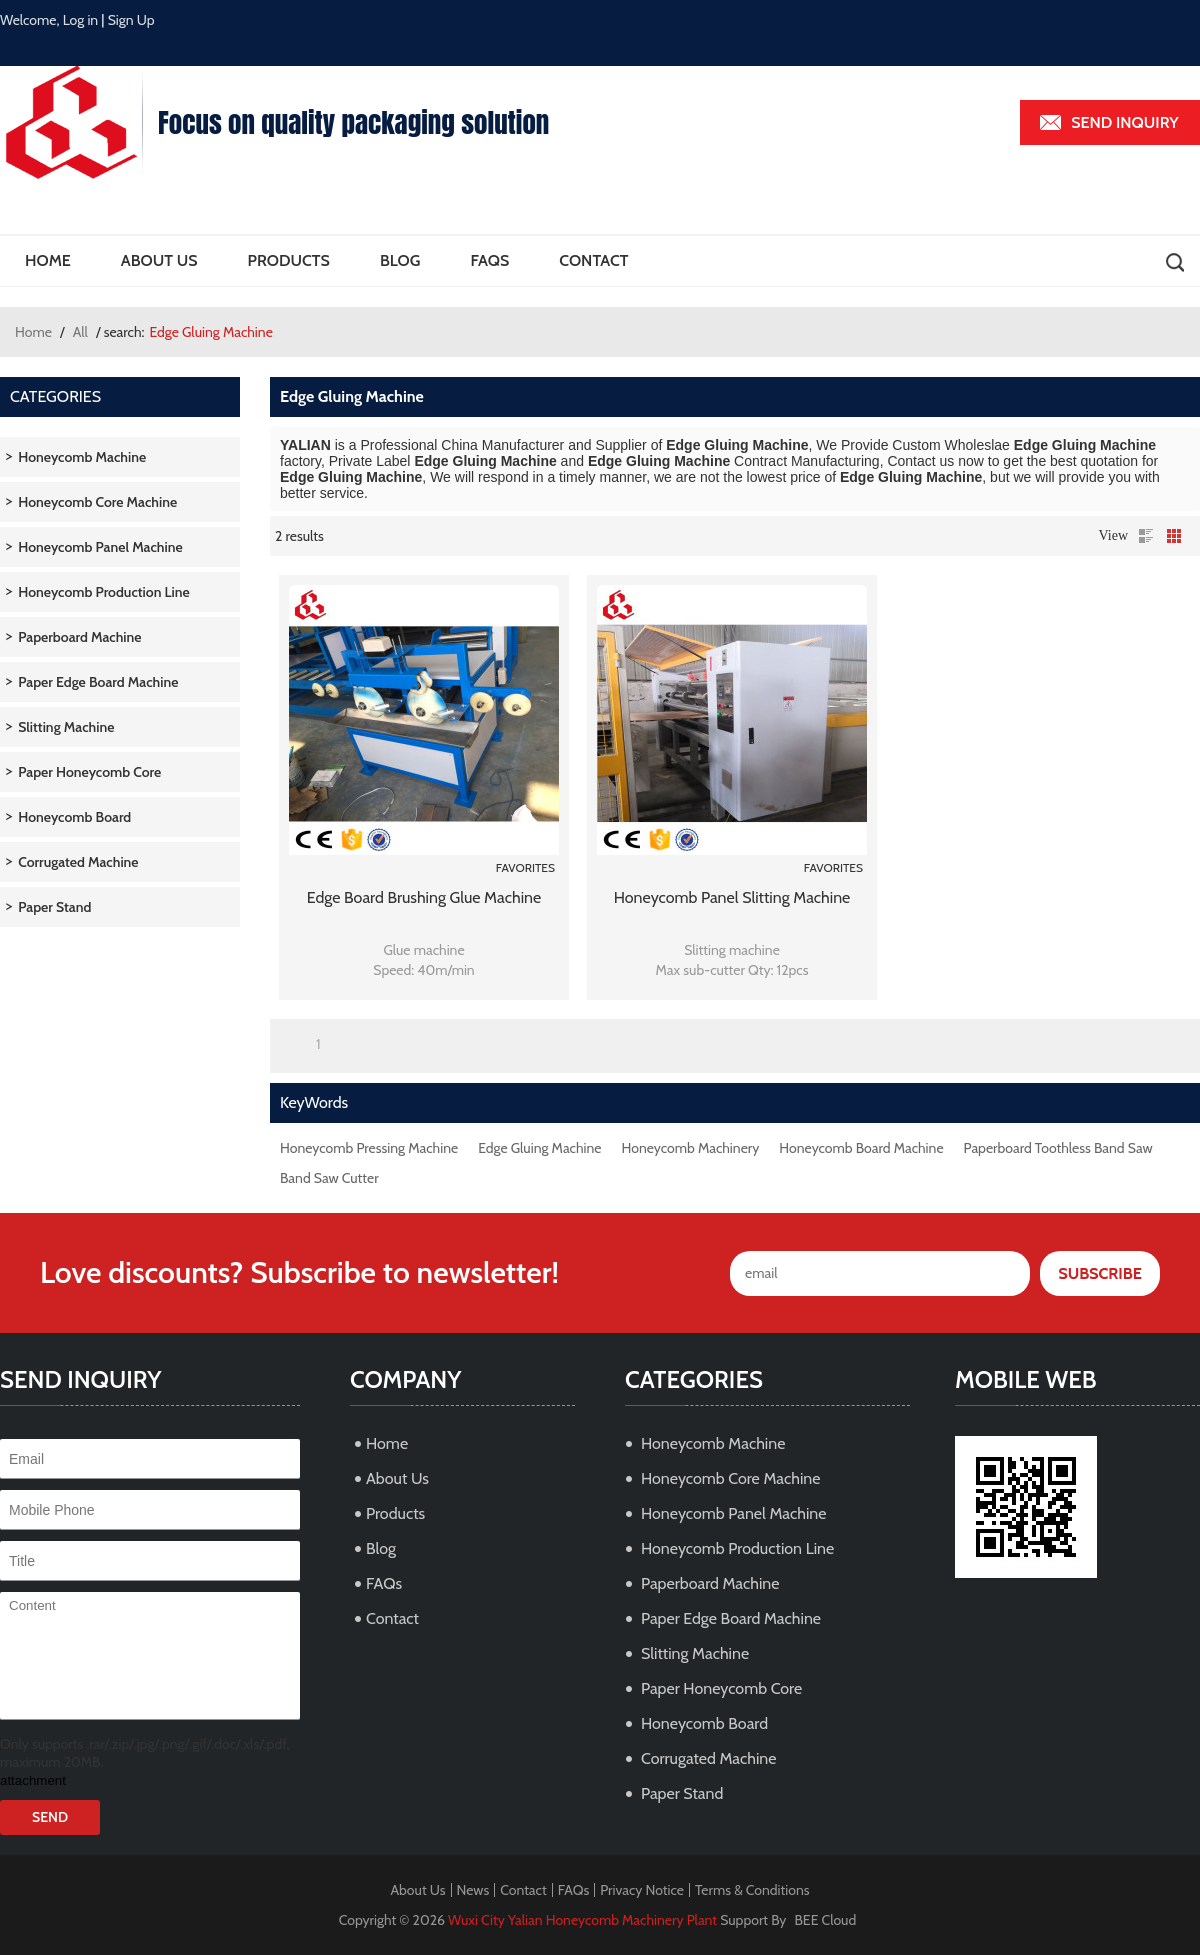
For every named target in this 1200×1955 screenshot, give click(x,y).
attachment (33, 1780)
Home (48, 260)
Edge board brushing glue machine (424, 897)
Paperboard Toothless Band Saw (1058, 1148)
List (1146, 536)
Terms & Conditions (752, 1890)
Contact (593, 260)
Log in (81, 20)
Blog (400, 260)
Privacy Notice (642, 1890)
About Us (159, 260)
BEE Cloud (826, 1920)
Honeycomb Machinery (691, 1148)
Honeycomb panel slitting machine (732, 897)
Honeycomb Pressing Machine (369, 1148)
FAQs (489, 260)
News (473, 1890)
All (80, 332)
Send (50, 1817)
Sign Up (131, 20)
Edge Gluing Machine (539, 1148)
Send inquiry (1125, 122)
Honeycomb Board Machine (861, 1148)
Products (289, 260)
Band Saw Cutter (329, 1178)
